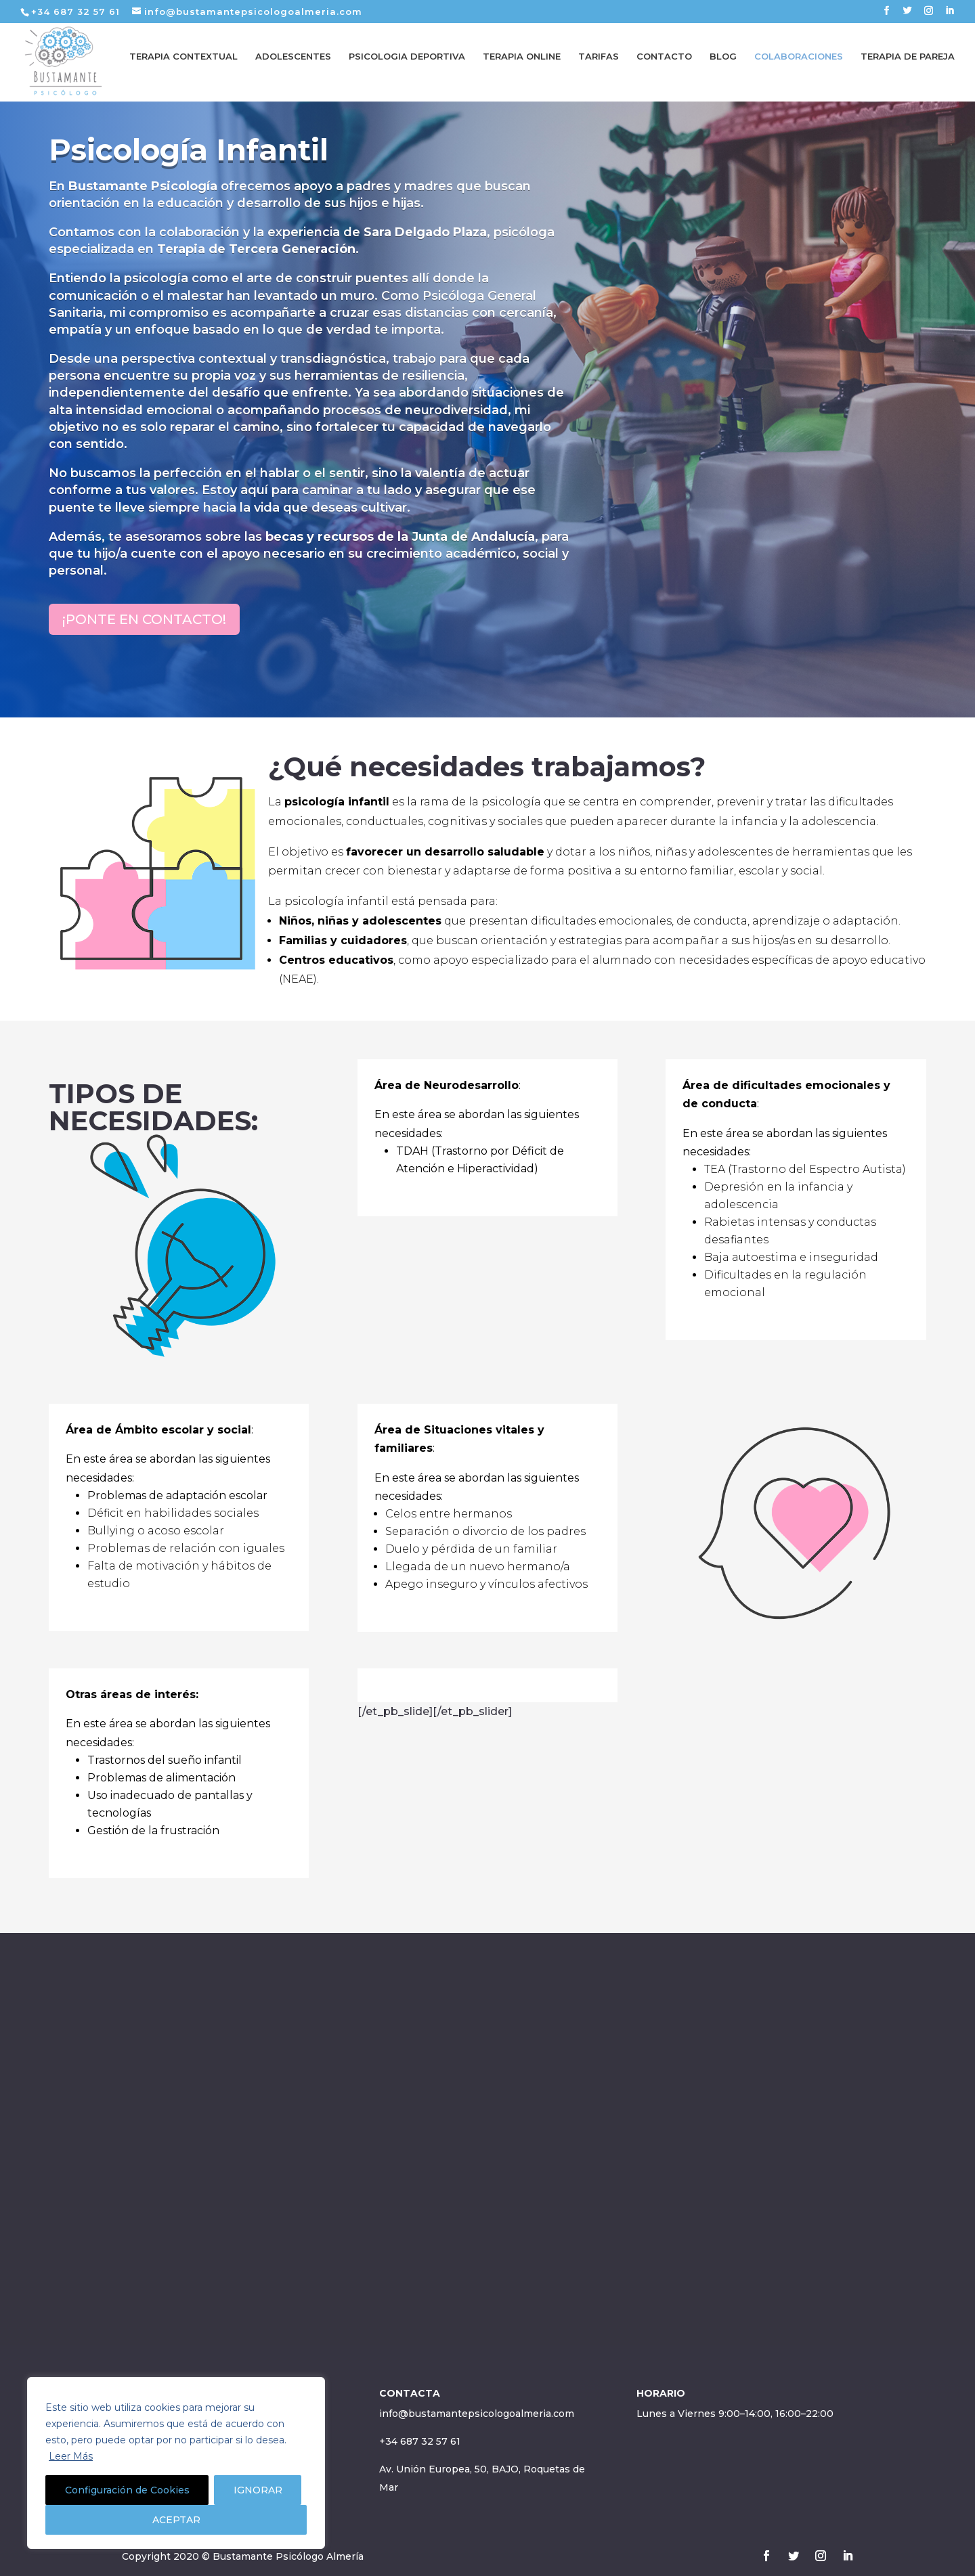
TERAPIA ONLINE (522, 66)
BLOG (723, 66)
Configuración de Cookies (127, 2490)
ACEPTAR (176, 2520)
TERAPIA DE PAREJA (908, 66)
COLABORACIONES (798, 66)
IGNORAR (258, 2490)
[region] (176, 2463)
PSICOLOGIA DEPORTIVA (407, 66)
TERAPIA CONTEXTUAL (183, 66)
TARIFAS (598, 66)
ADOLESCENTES (293, 66)
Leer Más (71, 2456)
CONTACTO (664, 66)
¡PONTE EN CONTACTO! (144, 619)
